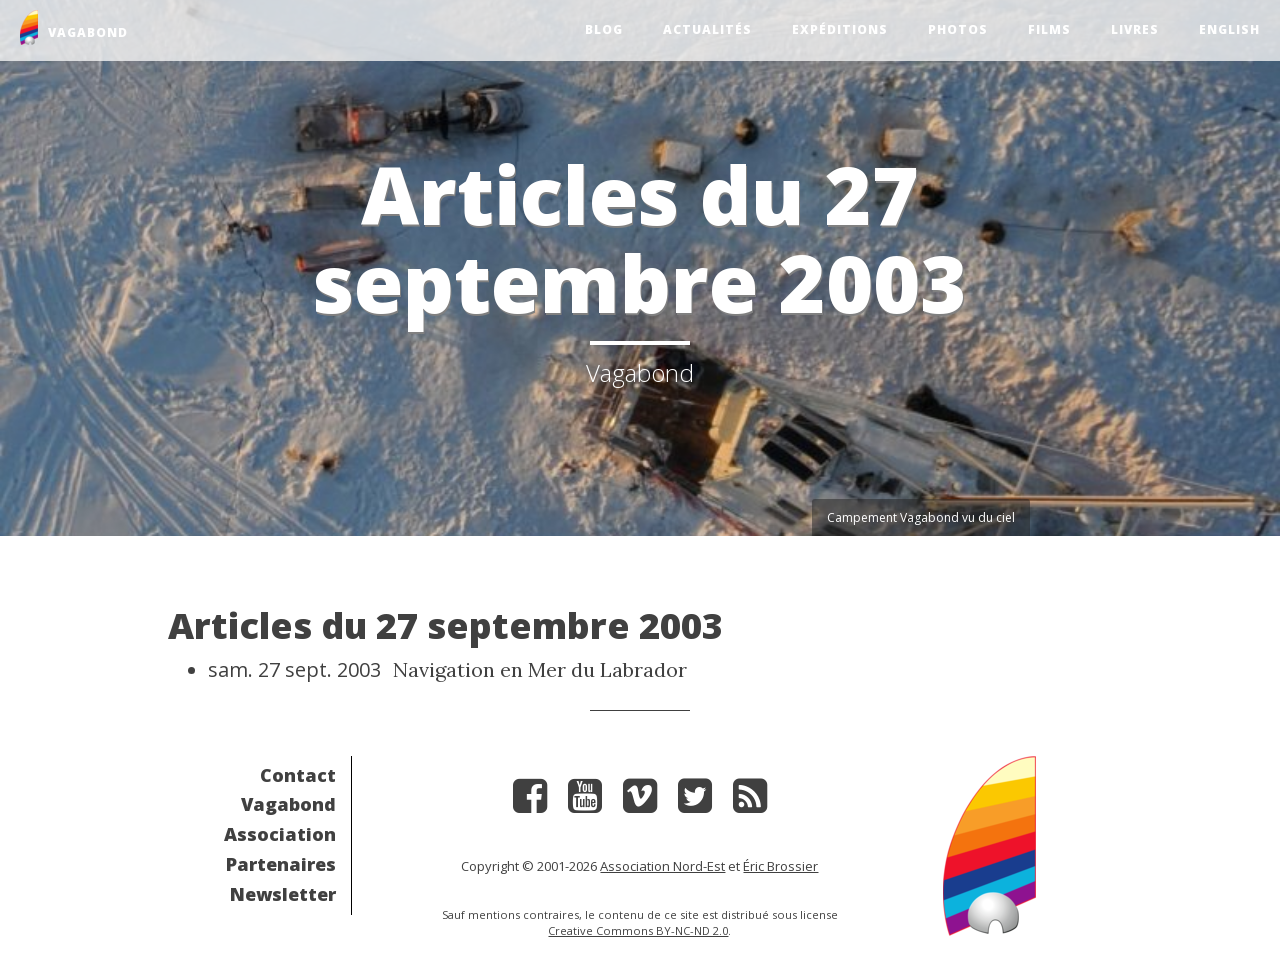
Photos (958, 29)
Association (280, 834)
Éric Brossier (780, 866)
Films (1049, 29)
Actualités (707, 29)
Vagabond (288, 804)
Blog (604, 29)
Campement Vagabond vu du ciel (921, 517)
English (1229, 29)
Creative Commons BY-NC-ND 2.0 (638, 930)
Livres (1135, 29)
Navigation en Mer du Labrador (540, 669)
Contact (298, 775)
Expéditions (840, 29)
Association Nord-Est (662, 866)
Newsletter (283, 894)
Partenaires (281, 864)
